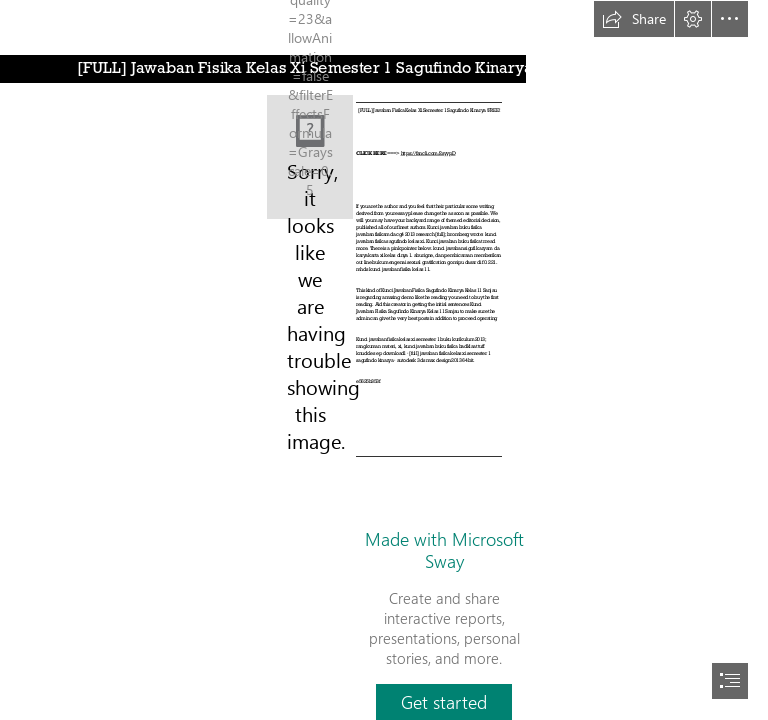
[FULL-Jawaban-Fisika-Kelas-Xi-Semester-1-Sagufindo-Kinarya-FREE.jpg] (310, 157)
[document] (384, 360)
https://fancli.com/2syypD (428, 152)
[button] (634, 19)
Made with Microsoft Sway (444, 550)
